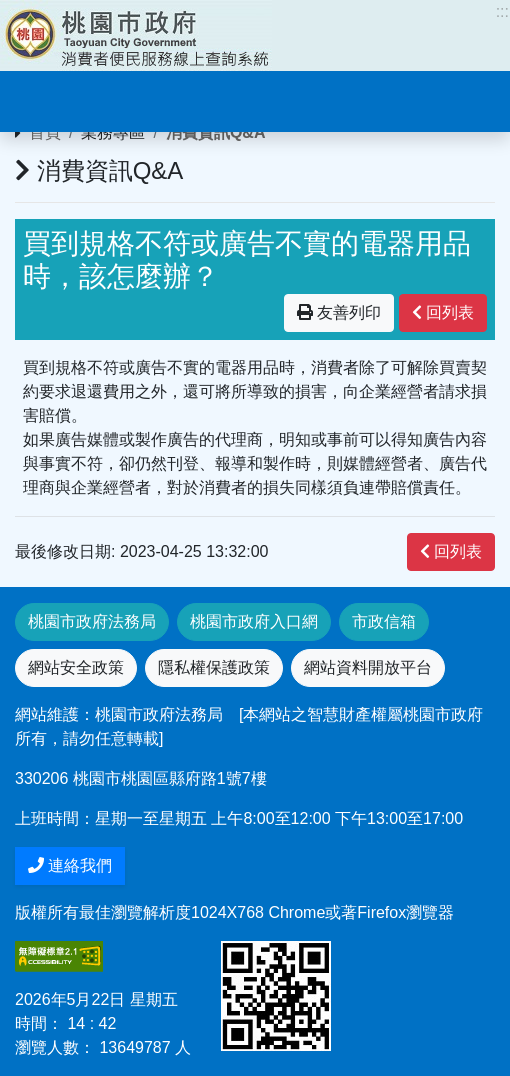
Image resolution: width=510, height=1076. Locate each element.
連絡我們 (70, 865)
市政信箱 (384, 621)
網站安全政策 (76, 667)
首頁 (45, 132)
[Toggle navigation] (44, 99)
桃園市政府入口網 (254, 621)
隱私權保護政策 (214, 667)
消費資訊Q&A (216, 132)
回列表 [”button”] (443, 312)
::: (502, 11)
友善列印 (339, 312)
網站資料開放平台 (368, 667)
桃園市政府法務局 (92, 621)
